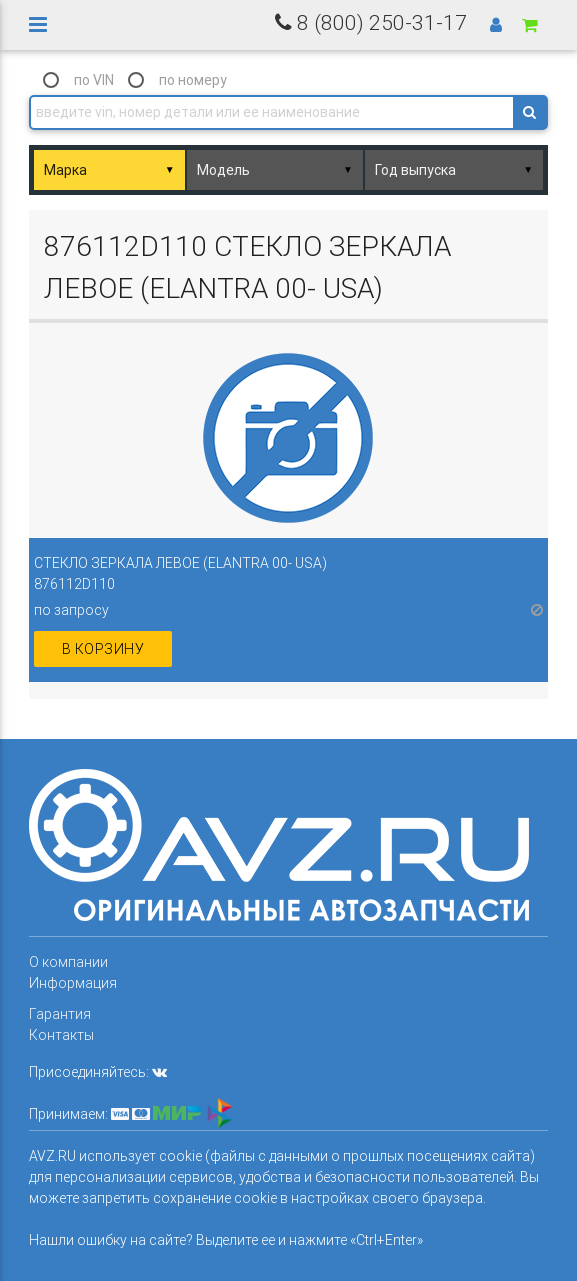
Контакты (61, 1035)
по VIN (94, 80)
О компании (68, 962)
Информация (73, 983)
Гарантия (60, 1014)
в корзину (103, 649)
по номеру (193, 80)
